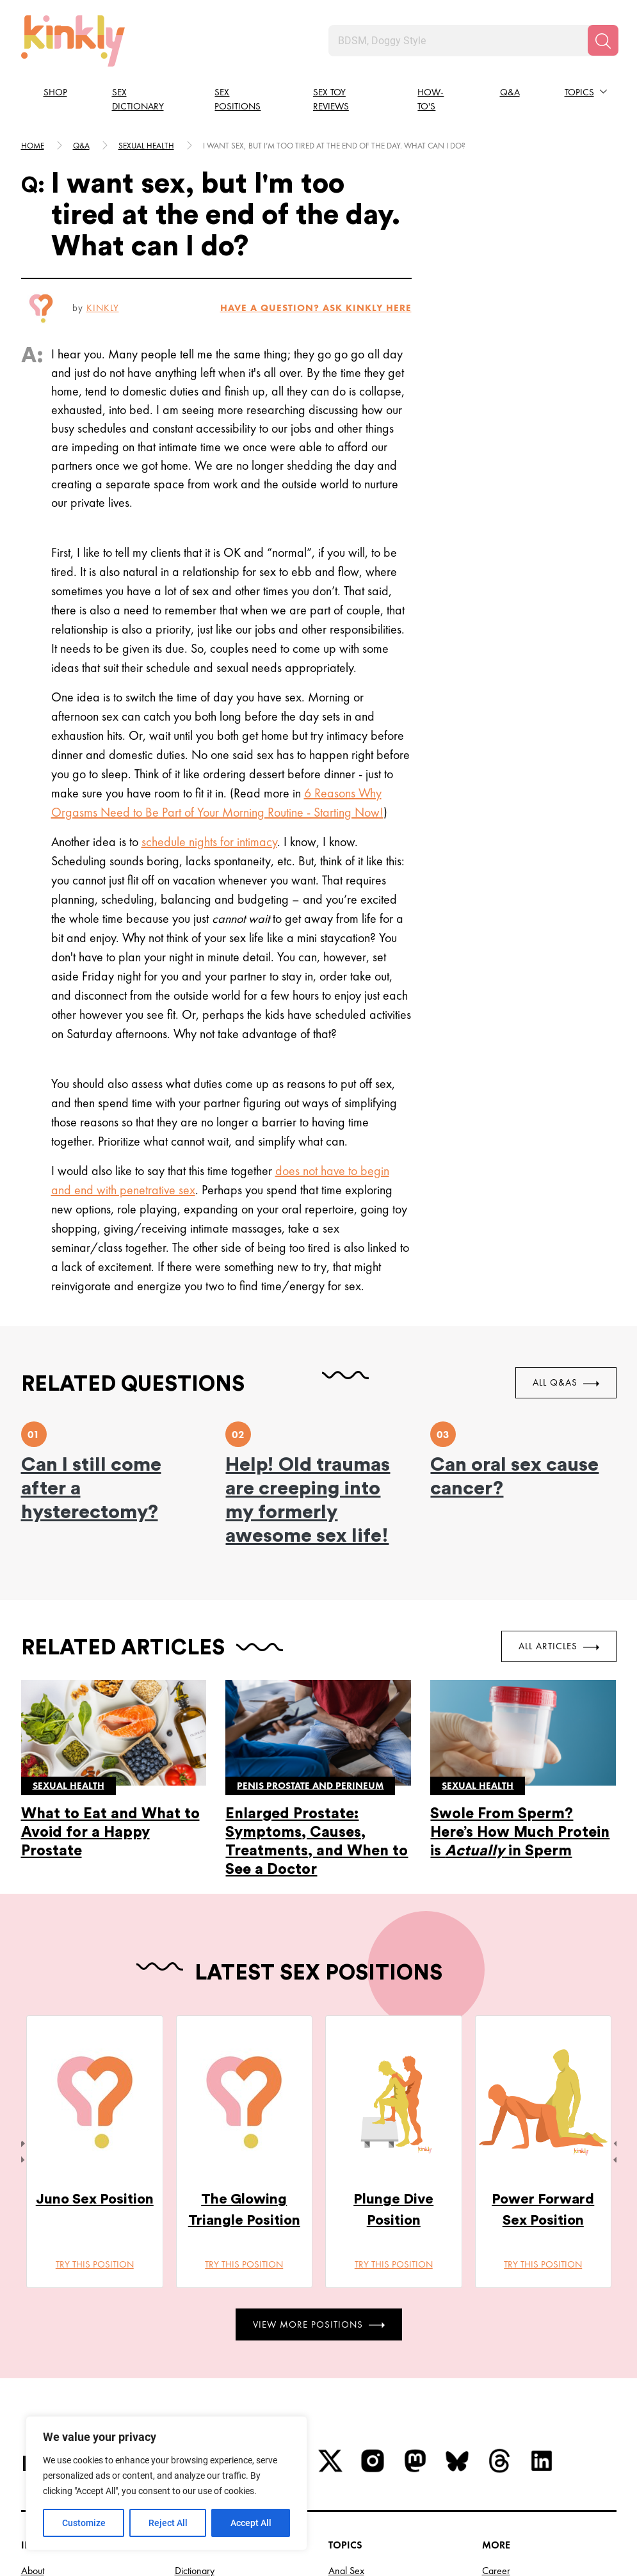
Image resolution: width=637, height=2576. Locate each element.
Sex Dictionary (138, 99)
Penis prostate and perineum (310, 1785)
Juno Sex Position (94, 2199)
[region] (166, 2483)
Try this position (94, 2264)
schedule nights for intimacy (209, 841)
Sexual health (146, 145)
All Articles (559, 1646)
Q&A (510, 92)
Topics (579, 92)
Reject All (168, 2523)
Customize (84, 2523)
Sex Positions (237, 99)
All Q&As (566, 1382)
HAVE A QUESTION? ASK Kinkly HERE (316, 307)
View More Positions (319, 2323)
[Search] (603, 40)
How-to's (430, 99)
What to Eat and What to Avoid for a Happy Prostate (110, 1832)
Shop (55, 92)
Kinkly (102, 307)
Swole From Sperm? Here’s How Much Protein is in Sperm (519, 1832)
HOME (32, 145)
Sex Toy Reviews (331, 99)
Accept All (250, 2523)
